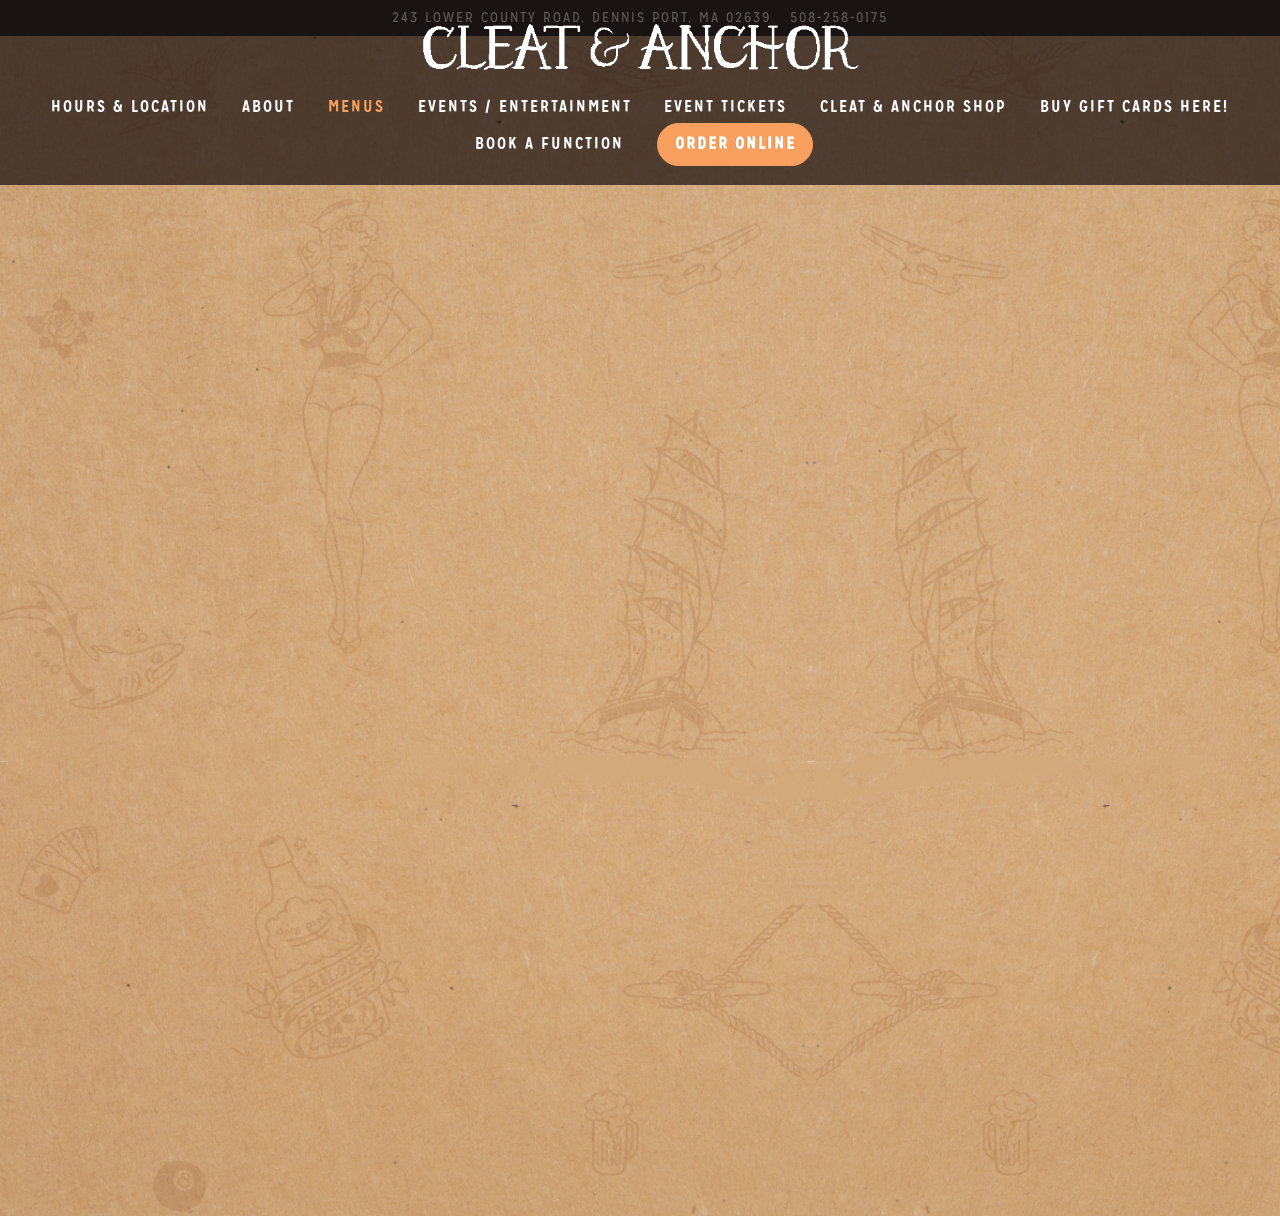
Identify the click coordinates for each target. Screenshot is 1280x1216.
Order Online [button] (735, 143)
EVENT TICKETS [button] (725, 106)
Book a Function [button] (549, 143)
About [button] (268, 106)
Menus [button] (356, 106)
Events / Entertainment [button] (525, 106)
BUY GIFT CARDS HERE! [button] (1134, 106)
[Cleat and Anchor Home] (640, 45)
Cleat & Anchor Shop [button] (913, 106)
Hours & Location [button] (130, 106)
